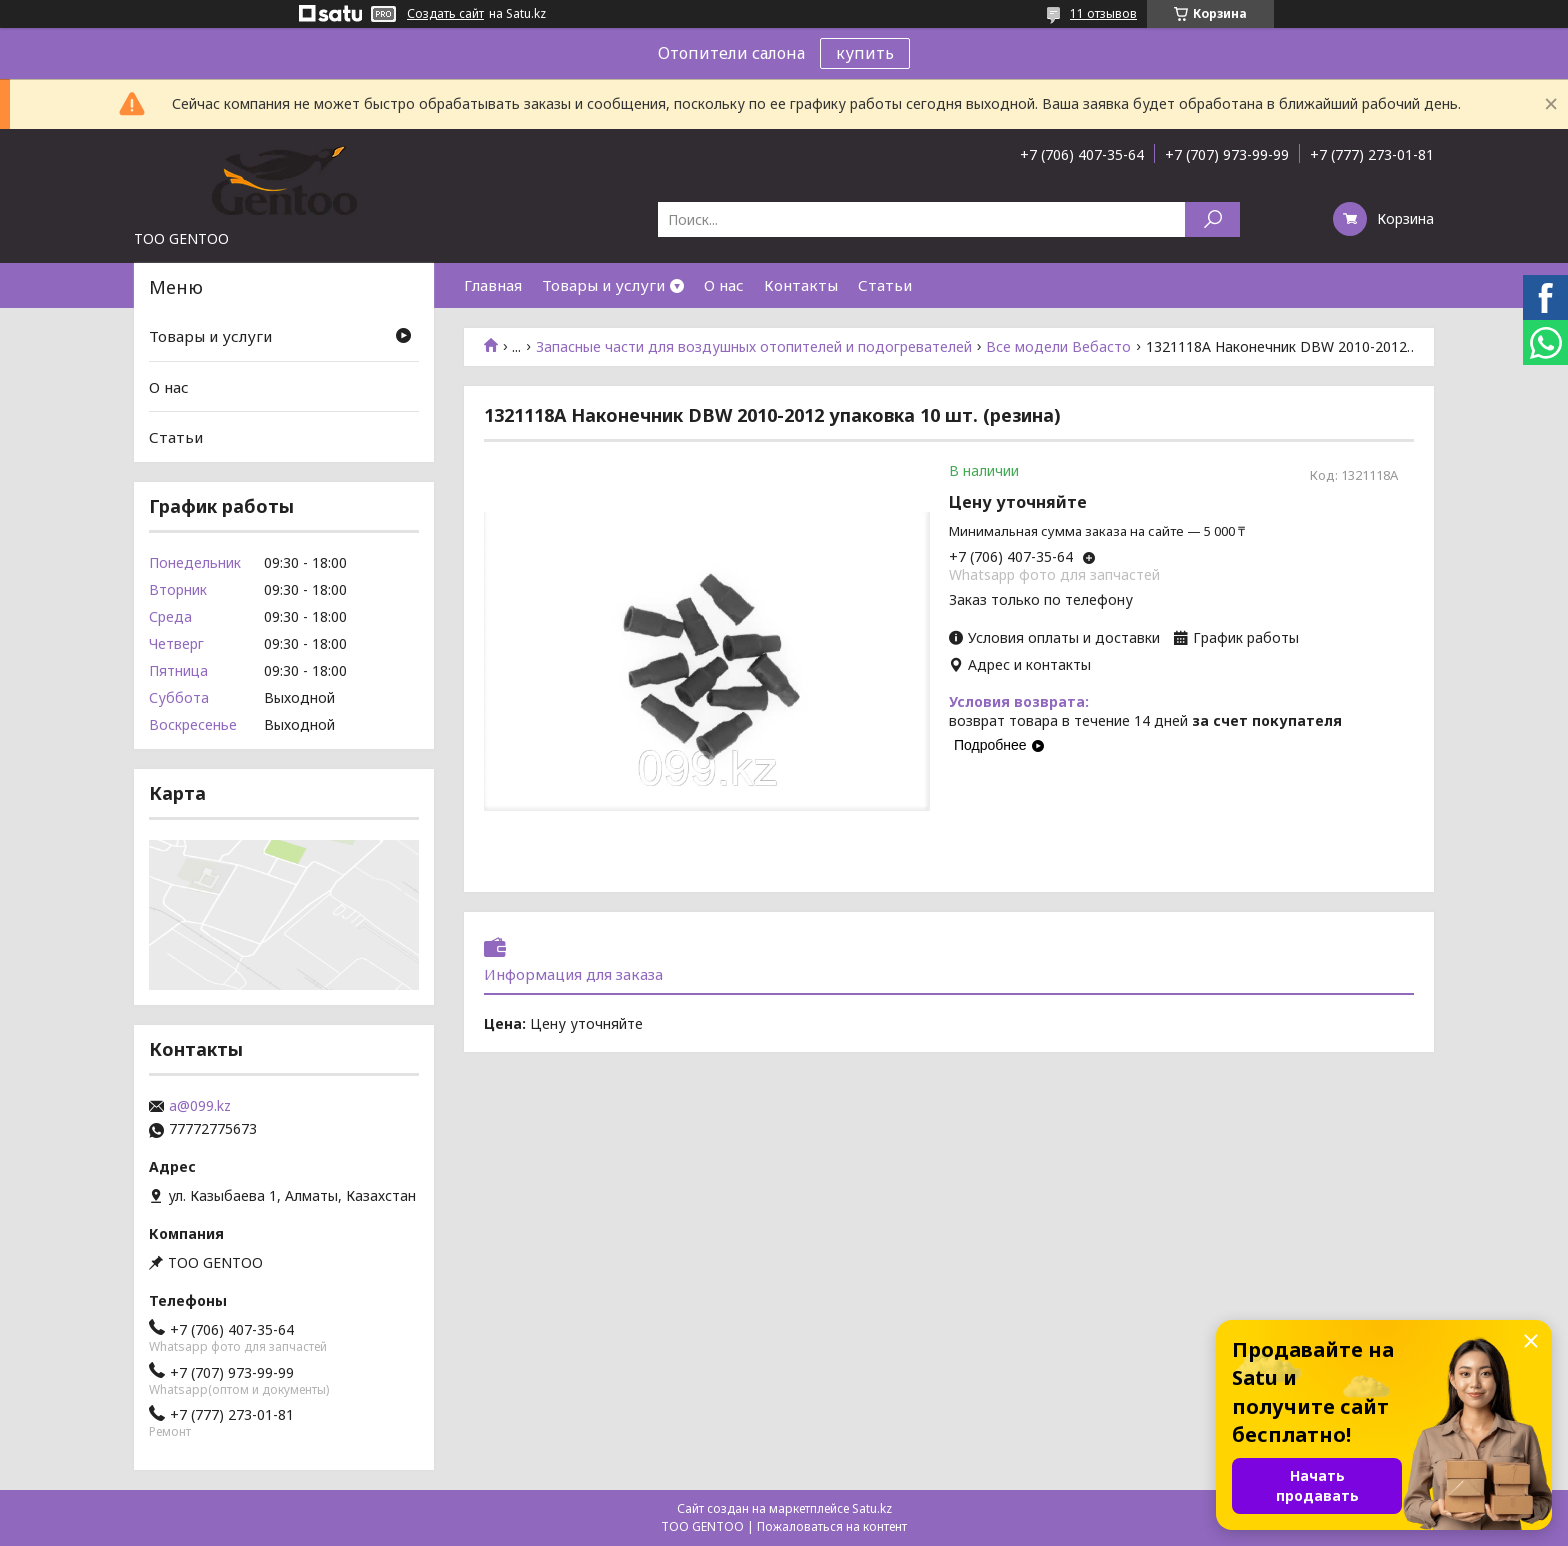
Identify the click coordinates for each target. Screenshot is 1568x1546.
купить (865, 53)
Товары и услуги (603, 285)
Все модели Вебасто (1058, 347)
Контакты (801, 285)
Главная (493, 285)
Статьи (885, 285)
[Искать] (1212, 219)
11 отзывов (1103, 13)
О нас (724, 285)
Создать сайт (445, 14)
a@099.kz (200, 1106)
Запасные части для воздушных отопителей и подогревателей (754, 347)
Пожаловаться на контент (832, 1526)
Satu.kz (872, 1508)
